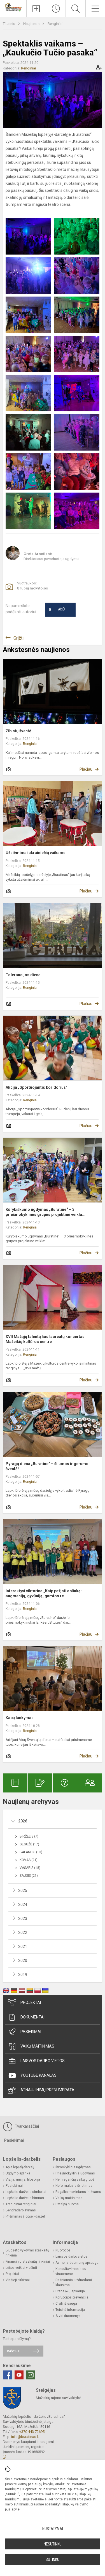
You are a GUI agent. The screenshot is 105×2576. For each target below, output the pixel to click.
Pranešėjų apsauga (70, 2291)
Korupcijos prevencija (71, 2297)
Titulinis (9, 24)
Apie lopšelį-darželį (20, 2167)
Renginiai (55, 24)
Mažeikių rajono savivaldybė (58, 2398)
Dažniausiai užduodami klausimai (73, 2282)
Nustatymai (52, 2528)
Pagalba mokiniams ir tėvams (78, 2192)
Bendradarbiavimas (21, 2210)
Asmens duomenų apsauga (77, 2263)
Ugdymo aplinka (18, 2173)
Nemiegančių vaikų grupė (74, 2179)
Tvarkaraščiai (21, 2126)
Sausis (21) (29, 1876)
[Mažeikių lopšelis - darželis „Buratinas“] (13, 7)
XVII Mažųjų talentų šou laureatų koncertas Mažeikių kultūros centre (45, 1339)
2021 (22, 1946)
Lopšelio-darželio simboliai (26, 2192)
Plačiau (86, 769)
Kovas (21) (29, 1860)
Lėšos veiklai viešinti (21, 2268)
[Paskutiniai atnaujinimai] (56, 8)
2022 (22, 1932)
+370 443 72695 (32, 2432)
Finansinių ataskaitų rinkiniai (28, 2261)
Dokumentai (26, 2017)
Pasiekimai (24, 2032)
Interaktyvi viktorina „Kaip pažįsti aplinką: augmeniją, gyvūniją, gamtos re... (44, 1593)
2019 (22, 1974)
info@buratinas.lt (25, 2437)
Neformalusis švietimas (73, 2186)
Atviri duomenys (68, 2316)
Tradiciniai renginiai (21, 2204)
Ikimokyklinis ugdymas (73, 2167)
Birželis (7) (29, 1836)
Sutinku (52, 2559)
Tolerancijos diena (23, 975)
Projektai (24, 2002)
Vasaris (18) (30, 1868)
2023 (22, 1918)
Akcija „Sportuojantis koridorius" (36, 1087)
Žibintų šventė (18, 731)
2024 (22, 1904)
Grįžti (18, 638)
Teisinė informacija (70, 2310)
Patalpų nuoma (67, 2204)
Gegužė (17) (29, 1844)
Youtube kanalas (32, 2075)
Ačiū (57, 610)
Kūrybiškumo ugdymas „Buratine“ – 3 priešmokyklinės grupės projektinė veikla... (45, 1212)
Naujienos (31, 24)
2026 (22, 1821)
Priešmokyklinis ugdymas (75, 2173)
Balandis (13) (31, 1852)
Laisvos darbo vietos (36, 2061)
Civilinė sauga (66, 2303)
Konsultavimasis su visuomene (70, 2271)
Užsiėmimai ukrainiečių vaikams (36, 852)
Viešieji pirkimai (18, 2280)
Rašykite (14, 2351)
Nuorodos (63, 2250)
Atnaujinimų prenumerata (41, 2090)
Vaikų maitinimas (31, 2046)
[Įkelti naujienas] (36, 8)
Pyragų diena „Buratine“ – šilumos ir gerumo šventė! (47, 1466)
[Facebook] (7, 2374)
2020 (22, 1960)
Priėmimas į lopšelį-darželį (26, 2216)
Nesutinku (53, 2544)
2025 (22, 1890)
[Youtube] (19, 2374)
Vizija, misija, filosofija (23, 2179)
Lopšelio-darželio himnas (25, 2198)
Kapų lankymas (20, 1717)
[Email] (30, 2374)
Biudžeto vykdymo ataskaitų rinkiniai (27, 2252)
